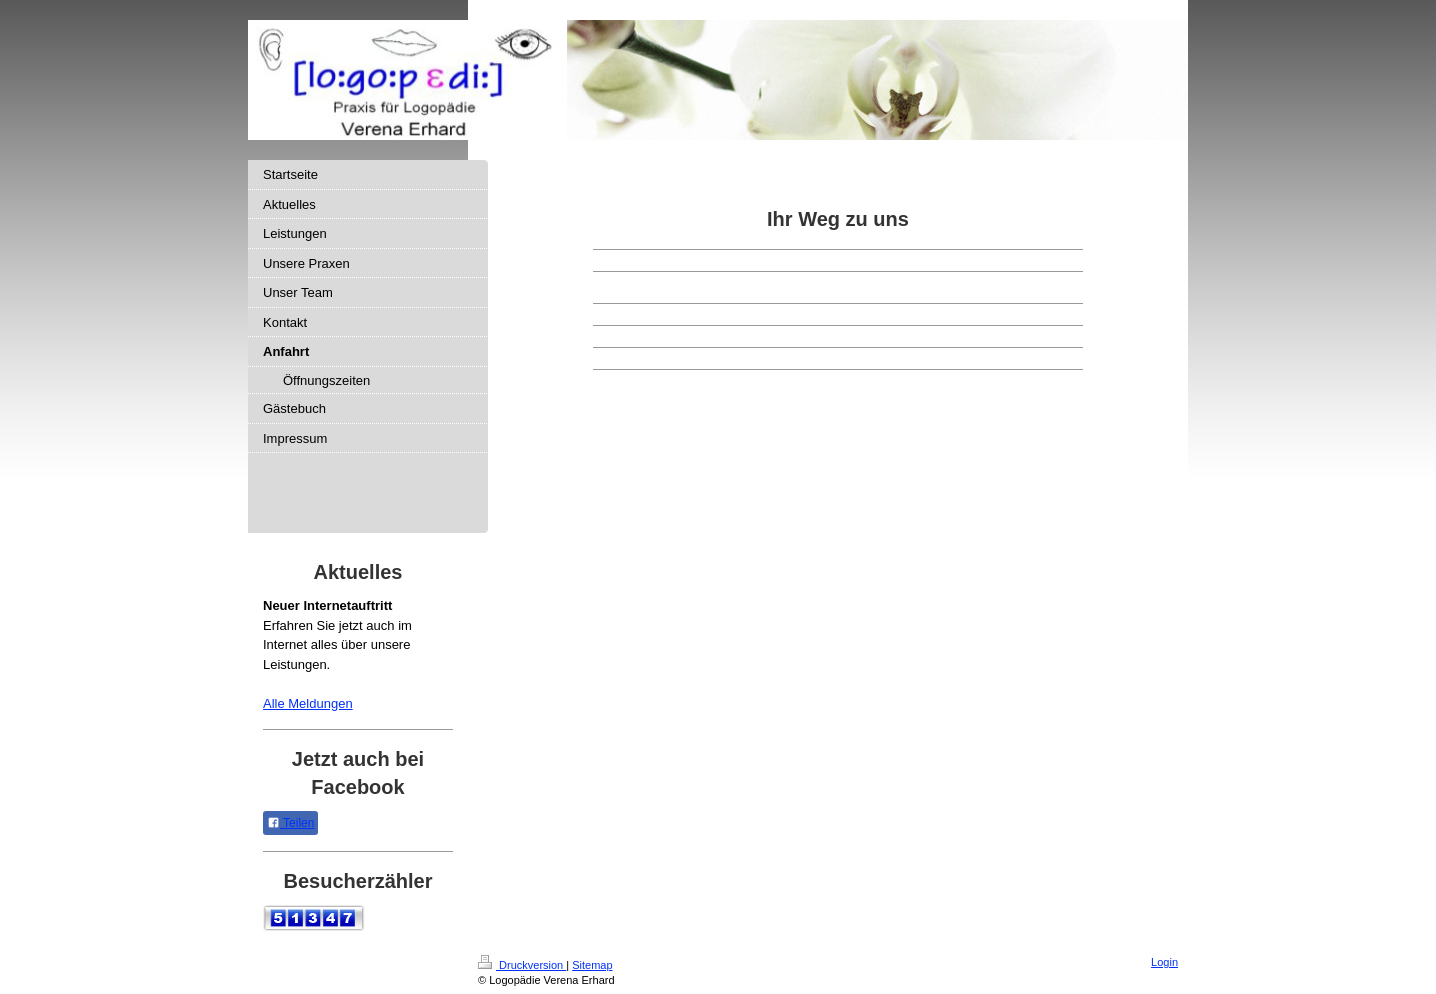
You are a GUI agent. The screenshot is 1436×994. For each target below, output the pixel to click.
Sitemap (592, 965)
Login (1164, 962)
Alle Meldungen (308, 703)
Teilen (290, 823)
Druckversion (522, 965)
